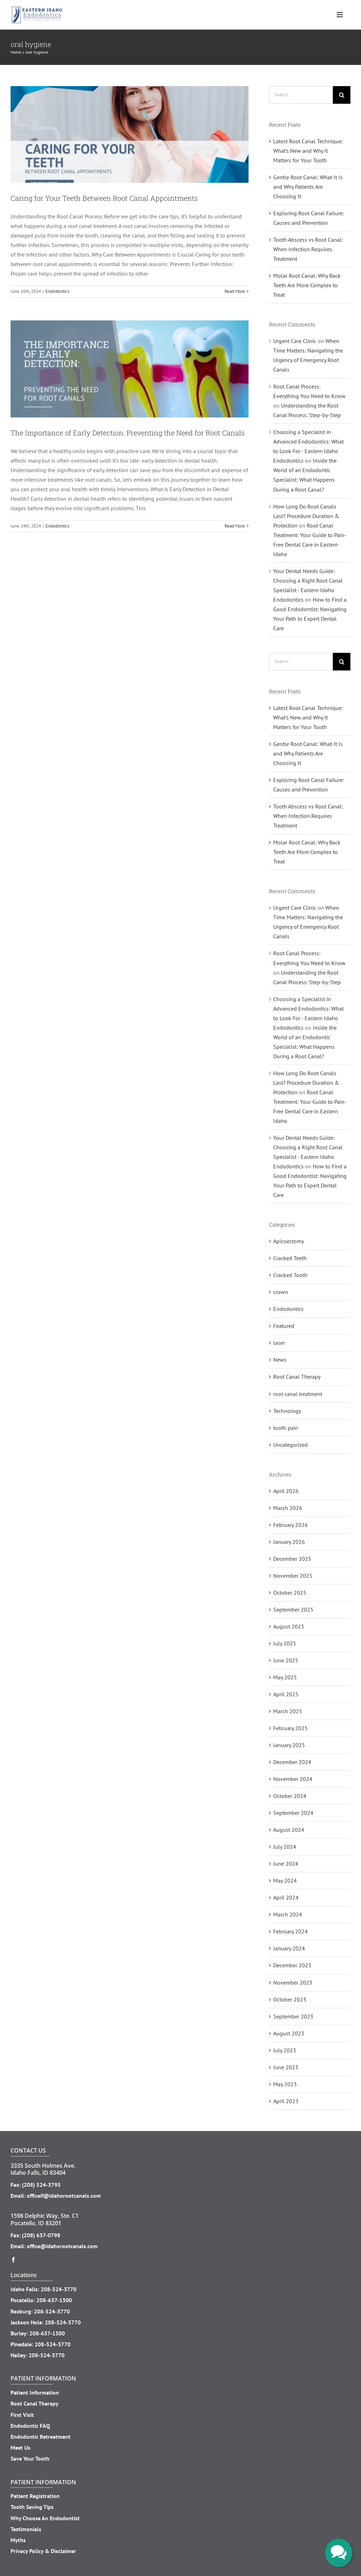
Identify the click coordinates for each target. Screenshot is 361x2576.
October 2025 (289, 1592)
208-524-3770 (59, 2289)
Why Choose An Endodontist (45, 2518)
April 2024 (286, 1897)
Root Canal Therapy (296, 1376)
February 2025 (290, 1728)
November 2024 (292, 1778)
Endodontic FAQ (30, 2425)
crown (280, 1291)
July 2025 (284, 1643)
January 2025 (289, 1745)
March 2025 (287, 1711)
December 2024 (292, 1761)
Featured (283, 1325)
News (280, 1359)
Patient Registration (35, 2495)
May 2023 (285, 2084)
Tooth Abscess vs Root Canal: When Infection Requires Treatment (308, 249)
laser (279, 1342)
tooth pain (285, 1427)
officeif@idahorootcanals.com (64, 2195)
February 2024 (290, 1931)
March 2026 (287, 1507)
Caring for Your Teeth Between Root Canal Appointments (104, 198)
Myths (18, 2540)
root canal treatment (297, 1393)
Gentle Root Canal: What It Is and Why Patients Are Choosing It (308, 187)
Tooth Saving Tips (32, 2506)
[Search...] (301, 95)
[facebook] (13, 2260)
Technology (287, 1410)
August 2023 (288, 2033)
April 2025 (286, 1694)
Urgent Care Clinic (294, 340)
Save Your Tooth (30, 2458)
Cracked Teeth (290, 1258)
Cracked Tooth (290, 1274)
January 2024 (289, 1948)
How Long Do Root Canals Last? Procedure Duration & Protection (306, 516)
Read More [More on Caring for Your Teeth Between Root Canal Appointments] (235, 291)
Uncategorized (290, 1444)
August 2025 (288, 1626)
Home (16, 52)
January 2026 (289, 1541)
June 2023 (285, 2067)
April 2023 (286, 2101)
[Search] (341, 95)
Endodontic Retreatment (41, 2436)
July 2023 (284, 2050)
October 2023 (289, 1999)
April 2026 (286, 1490)
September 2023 (293, 2016)
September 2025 (293, 1609)
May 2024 (285, 1880)
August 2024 (288, 1829)
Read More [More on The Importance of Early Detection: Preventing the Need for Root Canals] (235, 526)
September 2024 (293, 1812)
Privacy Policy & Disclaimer (43, 2550)
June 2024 (285, 1863)
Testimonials (26, 2529)
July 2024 (284, 1846)
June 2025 (285, 1660)
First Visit (22, 2414)
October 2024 (289, 1795)
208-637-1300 (54, 2300)
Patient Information (35, 2392)
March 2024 (287, 1914)
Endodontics (57, 291)
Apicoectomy (288, 1241)
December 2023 (292, 1965)
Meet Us (20, 2447)
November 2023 (292, 1982)
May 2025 (285, 1677)
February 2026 (290, 1524)
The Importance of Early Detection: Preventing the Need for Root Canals (128, 432)
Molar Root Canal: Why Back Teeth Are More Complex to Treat (307, 285)
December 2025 (292, 1558)
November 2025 (292, 1575)
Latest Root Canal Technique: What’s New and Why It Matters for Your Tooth (308, 151)
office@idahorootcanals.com (62, 2246)
